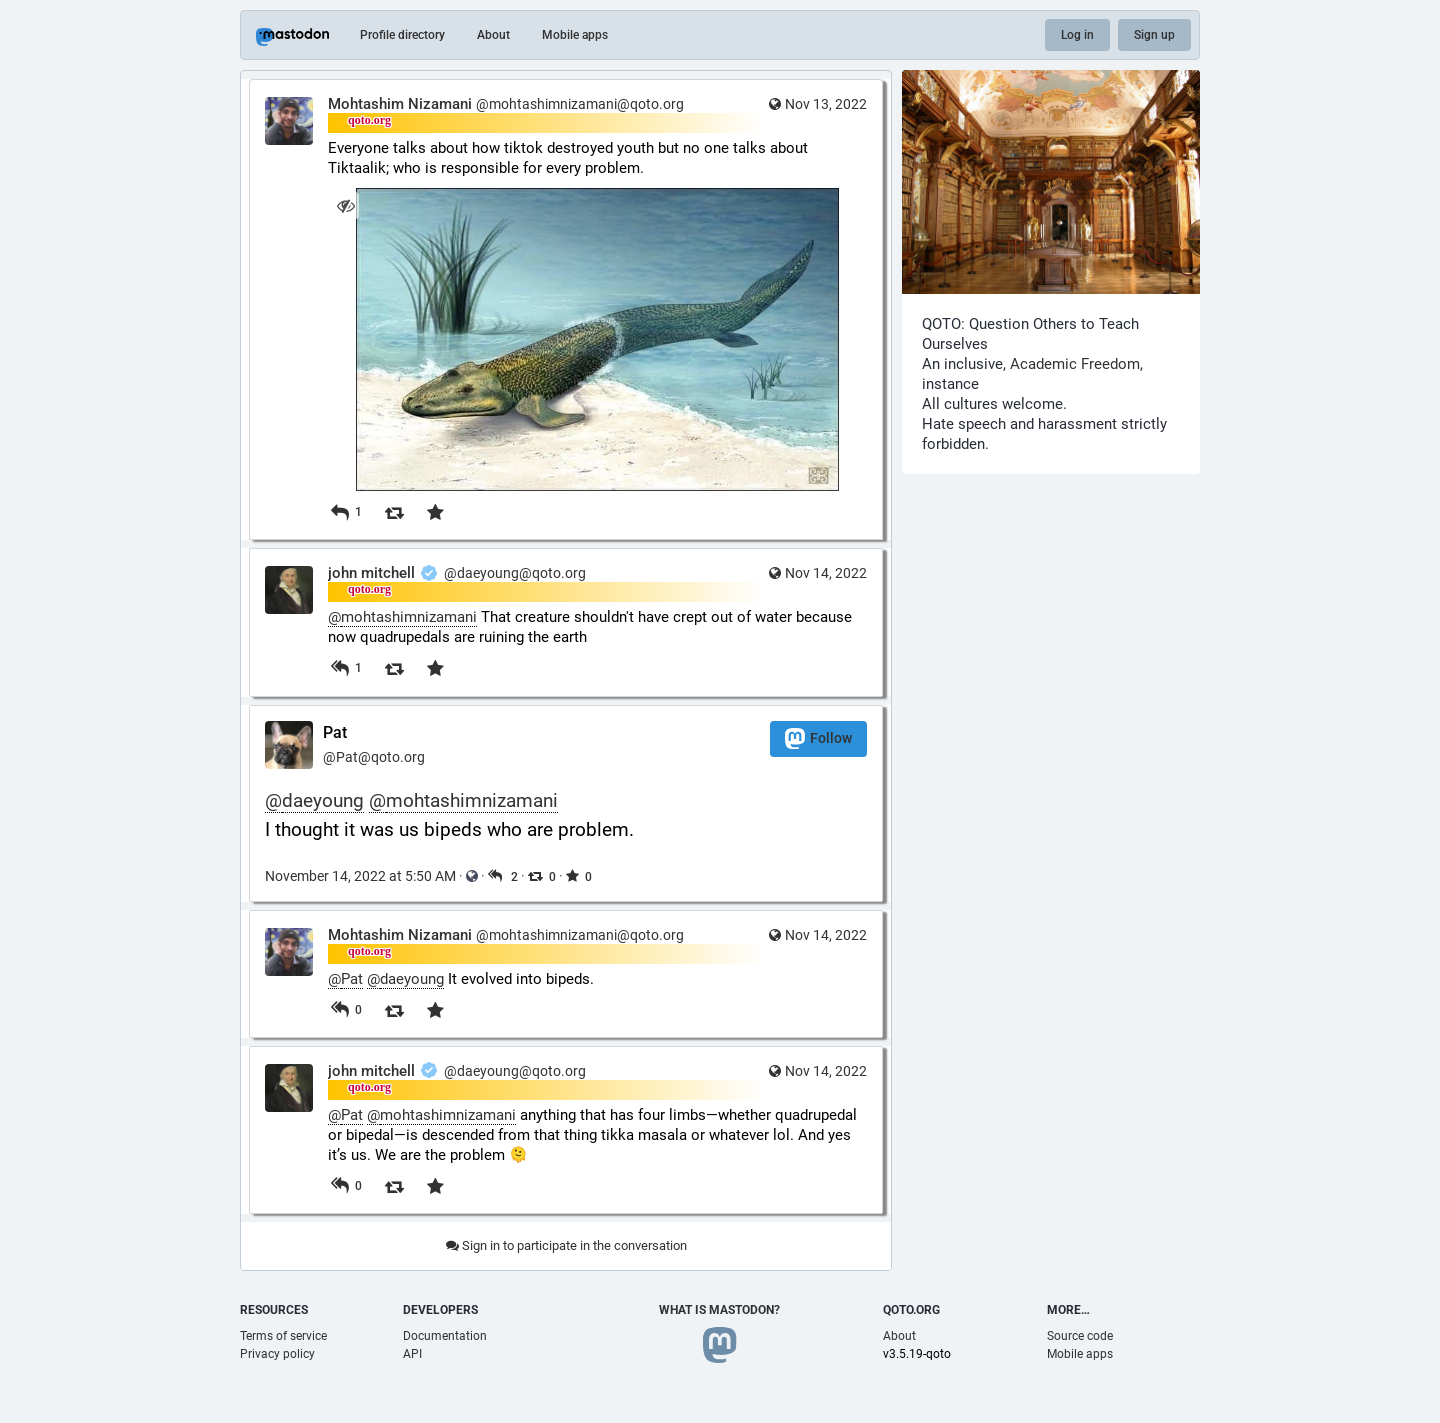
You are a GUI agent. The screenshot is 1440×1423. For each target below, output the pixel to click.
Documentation (445, 1336)
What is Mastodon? (719, 1310)
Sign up (1154, 35)
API (412, 1354)
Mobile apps (575, 35)
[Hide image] (345, 205)
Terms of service (283, 1336)
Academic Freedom (1075, 364)
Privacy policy (277, 1354)
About (493, 35)
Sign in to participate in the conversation (566, 1245)
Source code (1080, 1336)
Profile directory (402, 35)
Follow (818, 738)
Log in (1077, 35)
